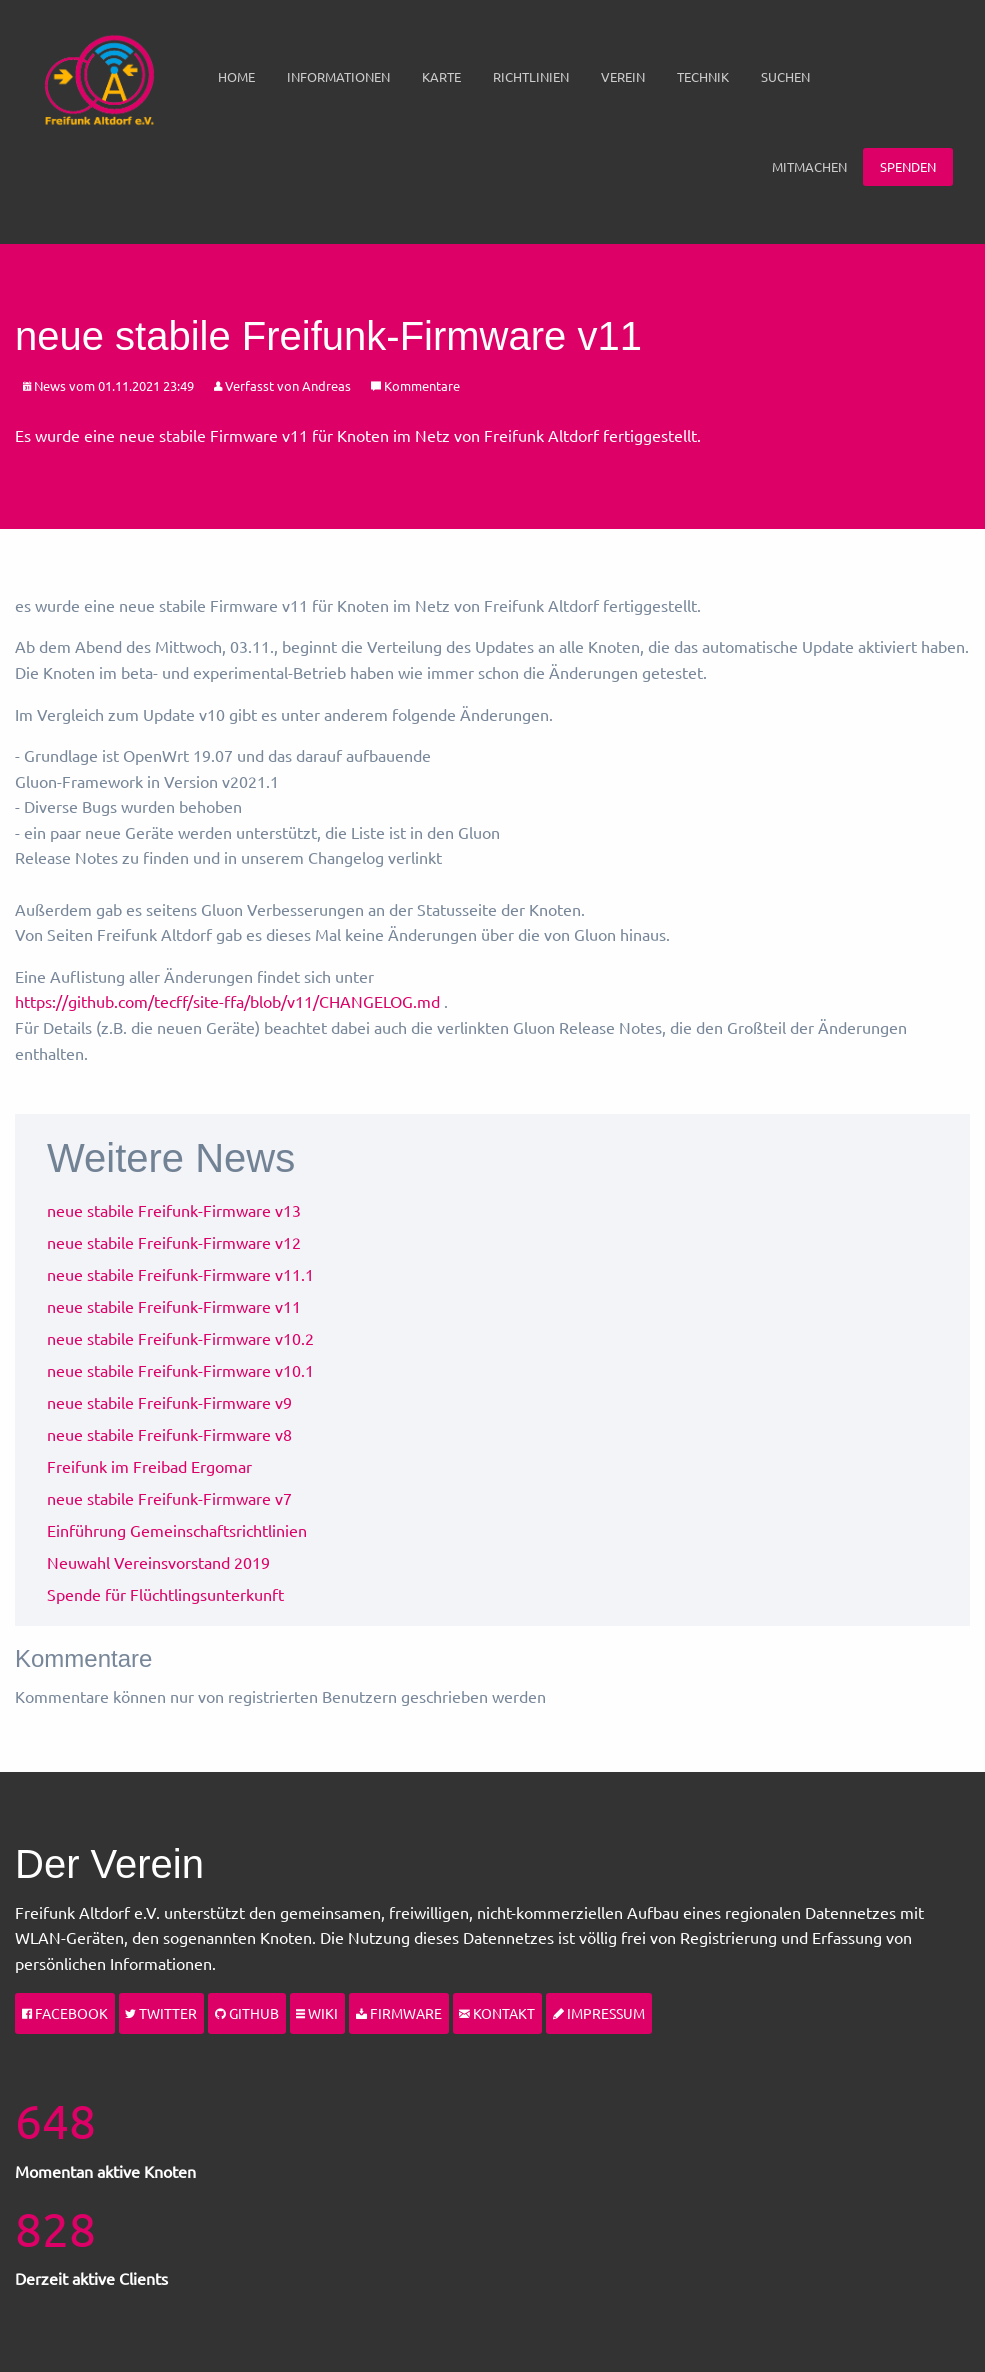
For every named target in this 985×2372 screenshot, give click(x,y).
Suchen (785, 76)
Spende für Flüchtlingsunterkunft (165, 1594)
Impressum (599, 2013)
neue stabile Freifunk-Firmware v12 (174, 1242)
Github (247, 2013)
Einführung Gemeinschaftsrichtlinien (177, 1530)
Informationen (338, 76)
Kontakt (497, 2013)
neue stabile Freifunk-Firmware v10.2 (180, 1338)
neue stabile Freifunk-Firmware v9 (169, 1402)
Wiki (317, 2013)
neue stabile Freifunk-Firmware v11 (174, 1306)
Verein (623, 76)
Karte (441, 76)
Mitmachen (809, 166)
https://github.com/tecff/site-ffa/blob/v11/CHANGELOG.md (227, 1001)
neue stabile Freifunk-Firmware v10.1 (180, 1370)
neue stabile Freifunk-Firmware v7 (169, 1498)
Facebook (65, 2013)
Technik (703, 76)
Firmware (399, 2013)
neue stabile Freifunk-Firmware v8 (169, 1434)
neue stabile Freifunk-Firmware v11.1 (180, 1274)
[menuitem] (236, 77)
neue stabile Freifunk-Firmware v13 (174, 1210)
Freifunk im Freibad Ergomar (149, 1466)
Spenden (908, 166)
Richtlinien (531, 76)
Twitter (161, 2013)
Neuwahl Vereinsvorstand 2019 (158, 1562)
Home (236, 76)
